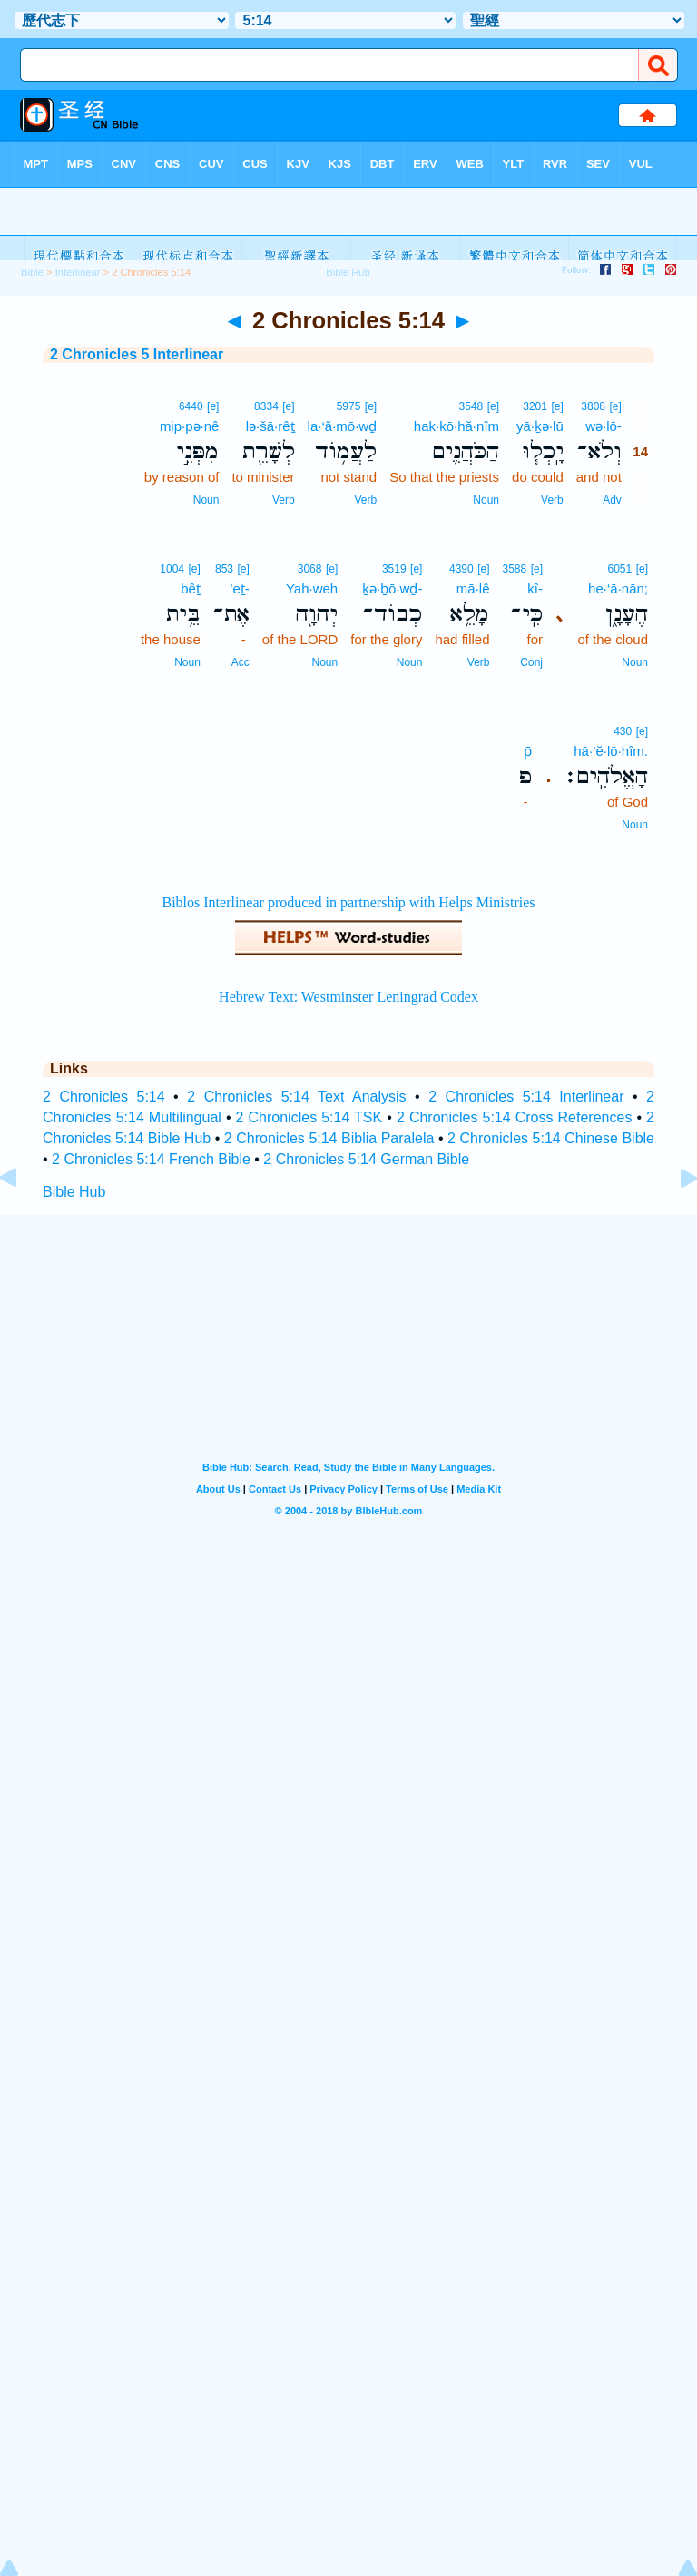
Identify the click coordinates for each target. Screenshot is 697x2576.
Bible (32, 272)
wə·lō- (603, 426)
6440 (191, 406)
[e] (615, 406)
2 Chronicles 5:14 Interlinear (525, 1096)
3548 (471, 406)
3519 (394, 569)
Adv (612, 500)
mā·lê (473, 588)
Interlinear (78, 272)
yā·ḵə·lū (540, 426)
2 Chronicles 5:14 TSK (309, 1117)
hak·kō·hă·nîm (456, 426)
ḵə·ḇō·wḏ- (392, 588)
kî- (535, 588)
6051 (620, 569)
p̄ (528, 751)
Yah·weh (312, 588)
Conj (531, 662)
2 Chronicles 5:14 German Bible (366, 1159)
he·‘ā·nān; (618, 588)
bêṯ (191, 588)
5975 (349, 406)
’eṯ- (240, 588)
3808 (593, 406)
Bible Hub (74, 1192)
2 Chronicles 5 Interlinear (136, 354)
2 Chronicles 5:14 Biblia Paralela (329, 1138)
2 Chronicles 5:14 (104, 1096)
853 (224, 569)
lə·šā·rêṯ (270, 426)
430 (623, 731)
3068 (310, 569)
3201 (535, 406)
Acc (240, 662)
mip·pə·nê (190, 426)
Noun (486, 500)
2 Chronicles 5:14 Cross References (514, 1117)
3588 (514, 569)
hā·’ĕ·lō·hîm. (611, 751)
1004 (172, 569)
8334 (266, 406)
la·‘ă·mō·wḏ (343, 426)
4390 (461, 569)
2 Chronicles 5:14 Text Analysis (296, 1096)
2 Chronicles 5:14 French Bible (151, 1159)
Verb (552, 500)
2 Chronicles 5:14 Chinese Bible (550, 1138)
